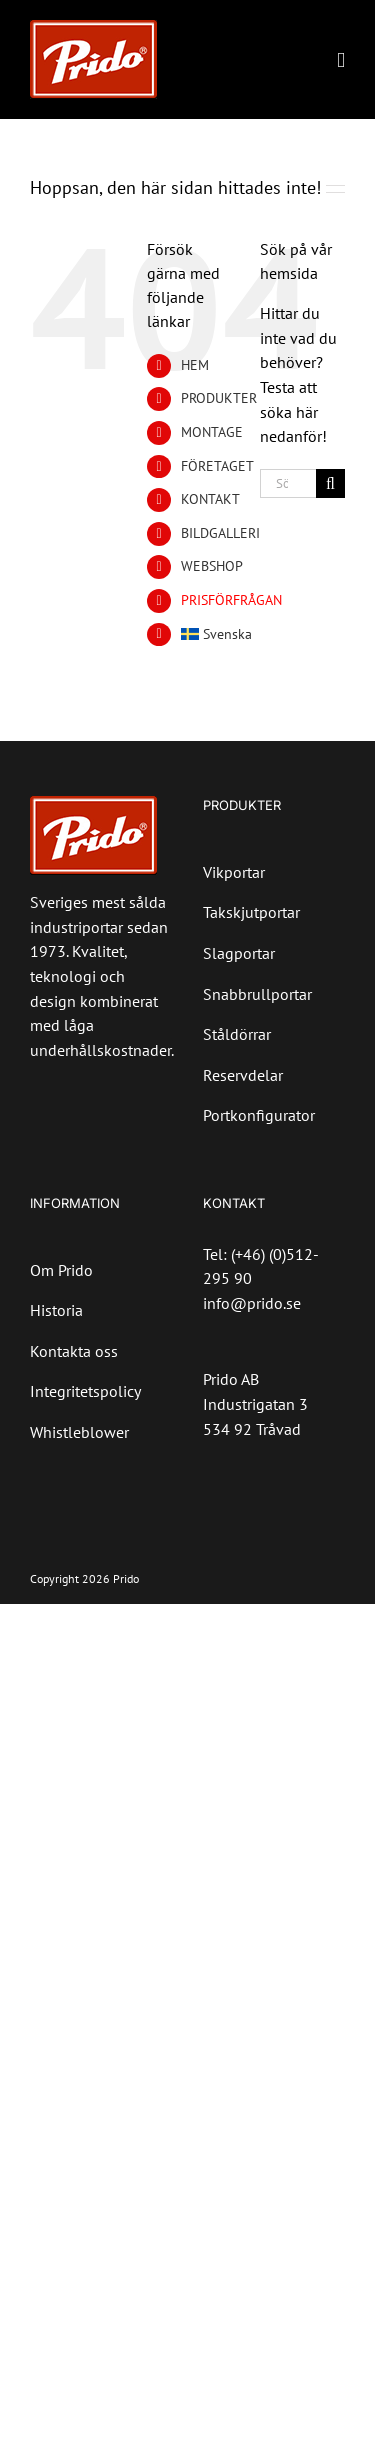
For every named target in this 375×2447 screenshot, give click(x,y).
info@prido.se (252, 1303)
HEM (195, 365)
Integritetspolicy (85, 1391)
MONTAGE (212, 432)
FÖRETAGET (217, 466)
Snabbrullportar (257, 994)
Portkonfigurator (259, 1115)
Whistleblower (79, 1432)
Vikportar (234, 872)
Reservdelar (243, 1075)
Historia (56, 1310)
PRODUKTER (219, 398)
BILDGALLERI (220, 533)
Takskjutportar (251, 912)
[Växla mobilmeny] (341, 60)
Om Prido (61, 1270)
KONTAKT (210, 499)
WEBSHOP (212, 566)
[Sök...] (288, 483)
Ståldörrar (237, 1034)
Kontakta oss (74, 1351)
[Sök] (330, 483)
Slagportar (239, 953)
